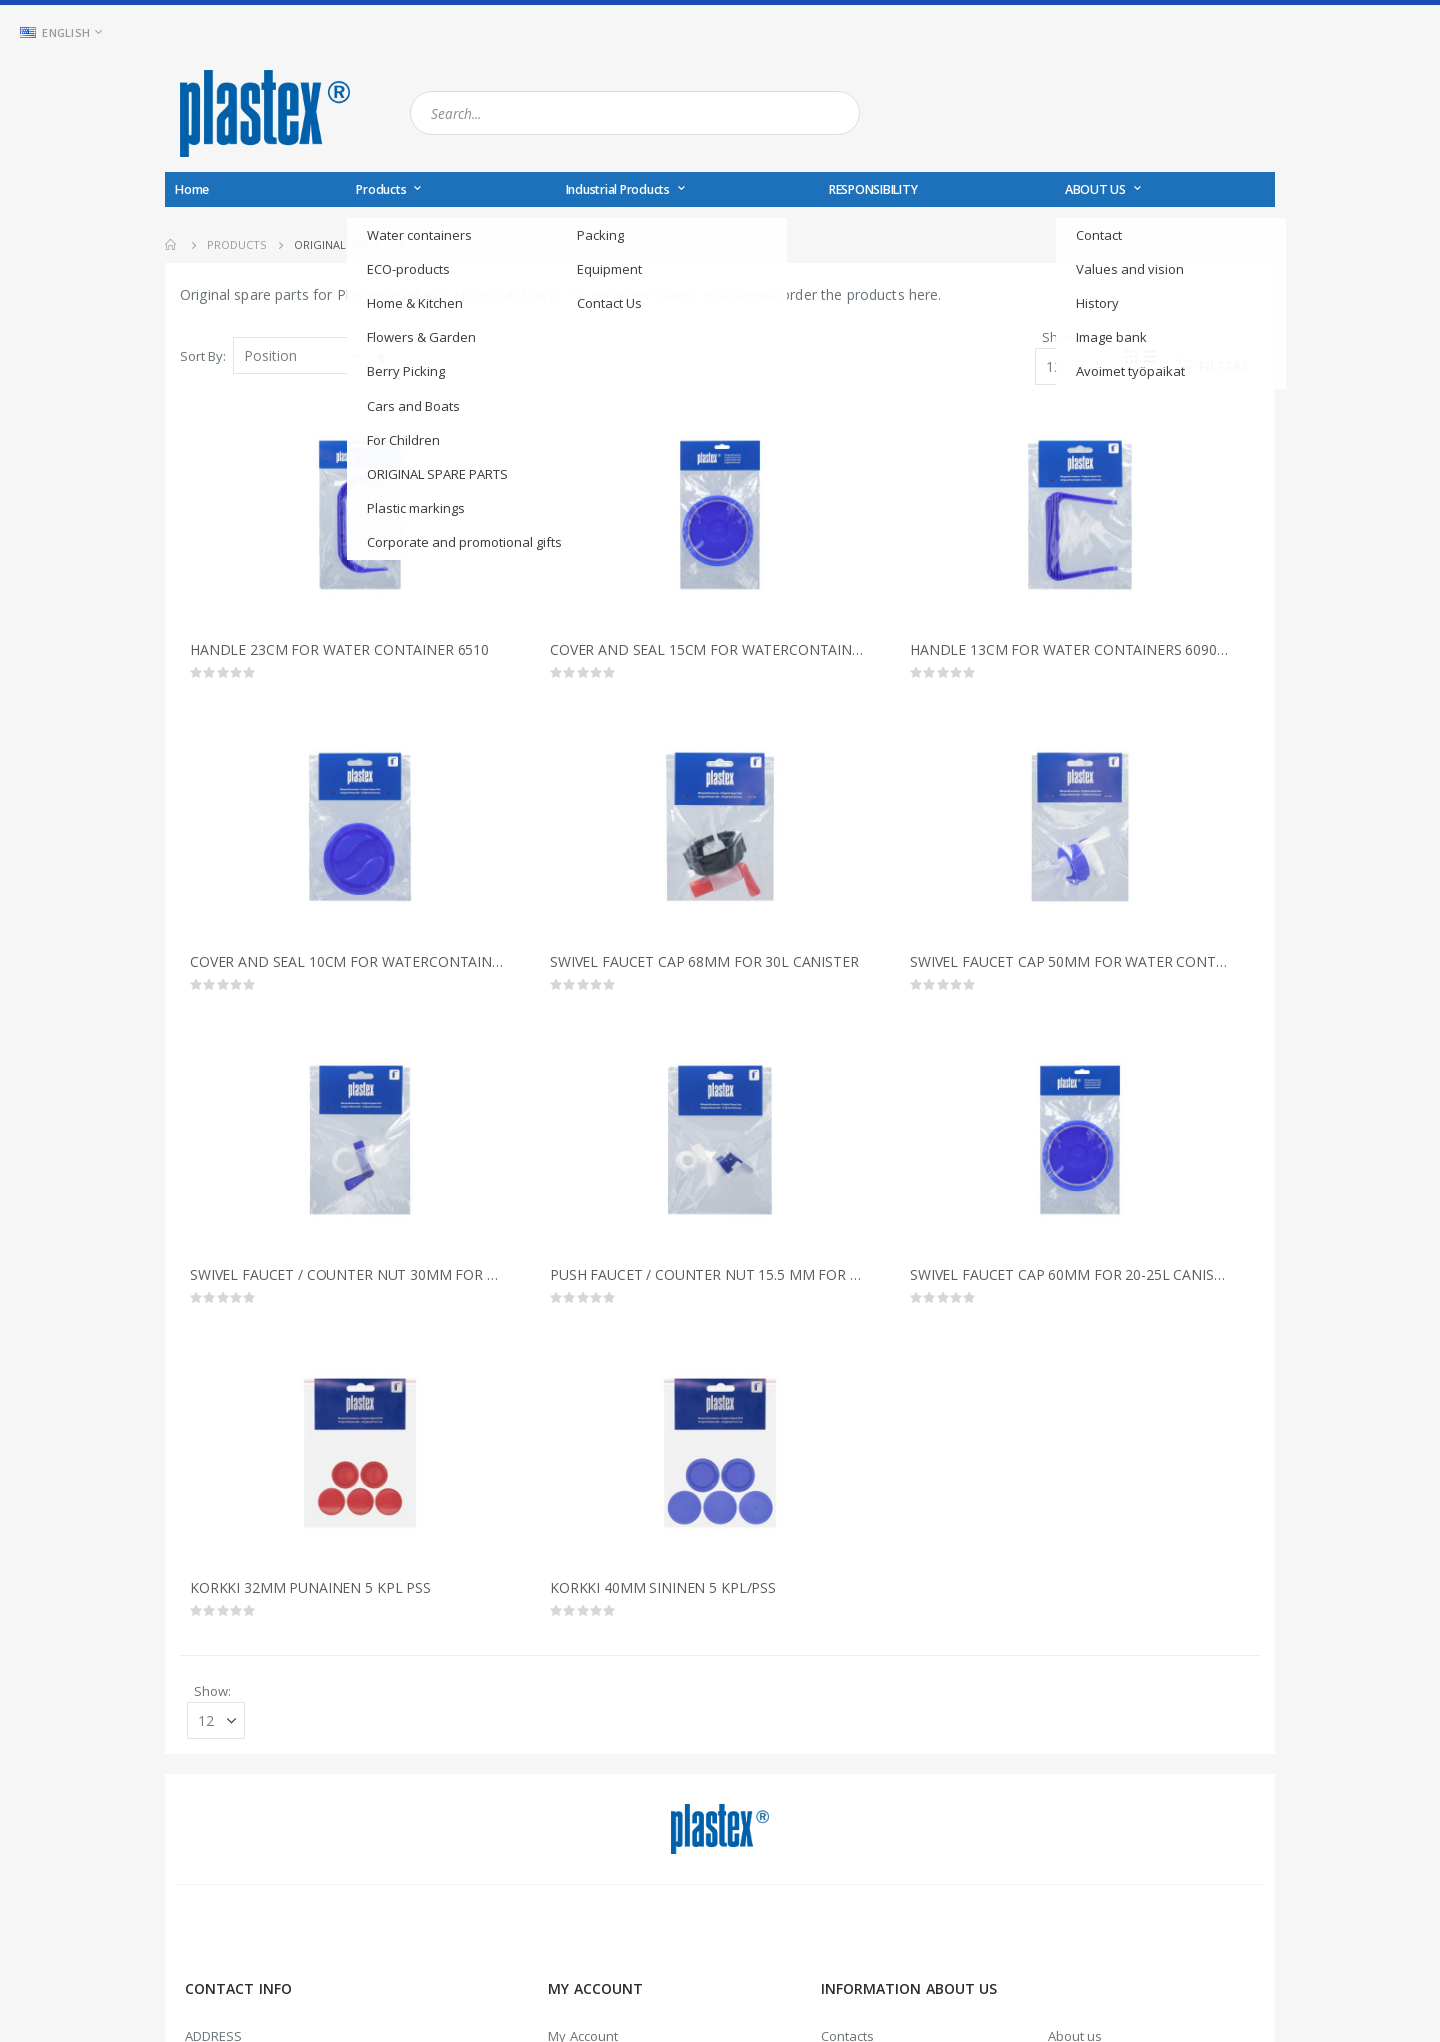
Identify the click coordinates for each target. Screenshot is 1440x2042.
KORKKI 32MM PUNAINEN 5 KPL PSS (310, 1595)
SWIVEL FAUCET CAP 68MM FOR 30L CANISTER (704, 967)
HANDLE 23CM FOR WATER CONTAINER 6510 (339, 653)
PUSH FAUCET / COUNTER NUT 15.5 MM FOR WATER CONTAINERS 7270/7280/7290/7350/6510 (710, 1281)
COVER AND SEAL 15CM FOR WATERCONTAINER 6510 (710, 653)
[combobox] (635, 113)
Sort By (201, 357)
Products (236, 244)
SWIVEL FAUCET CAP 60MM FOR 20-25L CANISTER (1070, 1281)
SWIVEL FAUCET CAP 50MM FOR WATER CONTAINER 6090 (1070, 967)
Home (172, 245)
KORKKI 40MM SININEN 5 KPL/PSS (663, 1595)
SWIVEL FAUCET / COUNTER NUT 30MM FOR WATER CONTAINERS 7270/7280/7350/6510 (350, 1281)
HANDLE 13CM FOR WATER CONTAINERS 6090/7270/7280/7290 (1070, 653)
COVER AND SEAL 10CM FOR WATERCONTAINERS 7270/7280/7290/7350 (350, 967)
